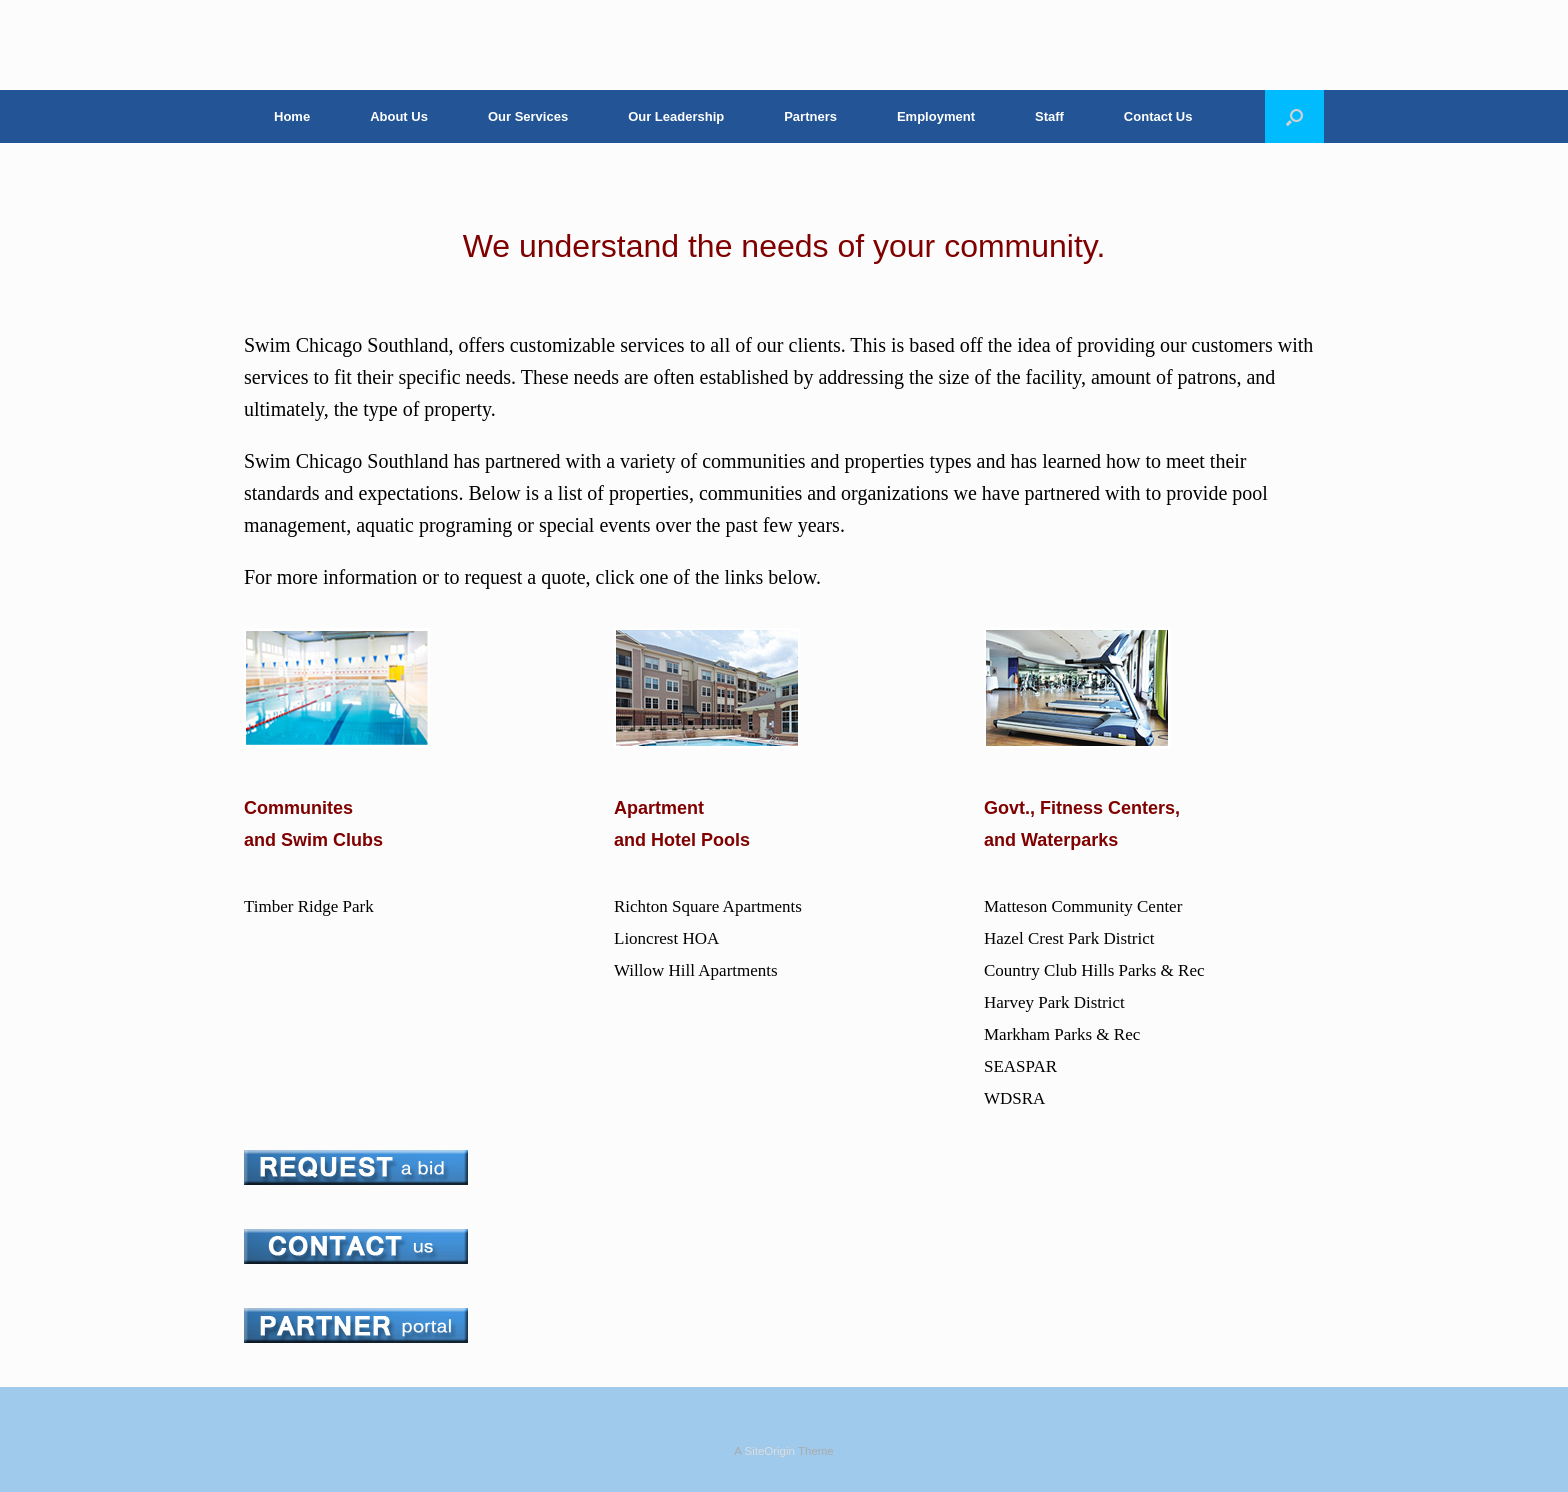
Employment (936, 116)
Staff (1049, 116)
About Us (399, 116)
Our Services (528, 116)
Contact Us (1158, 116)
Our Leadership (676, 116)
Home (292, 116)
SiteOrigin (769, 1451)
